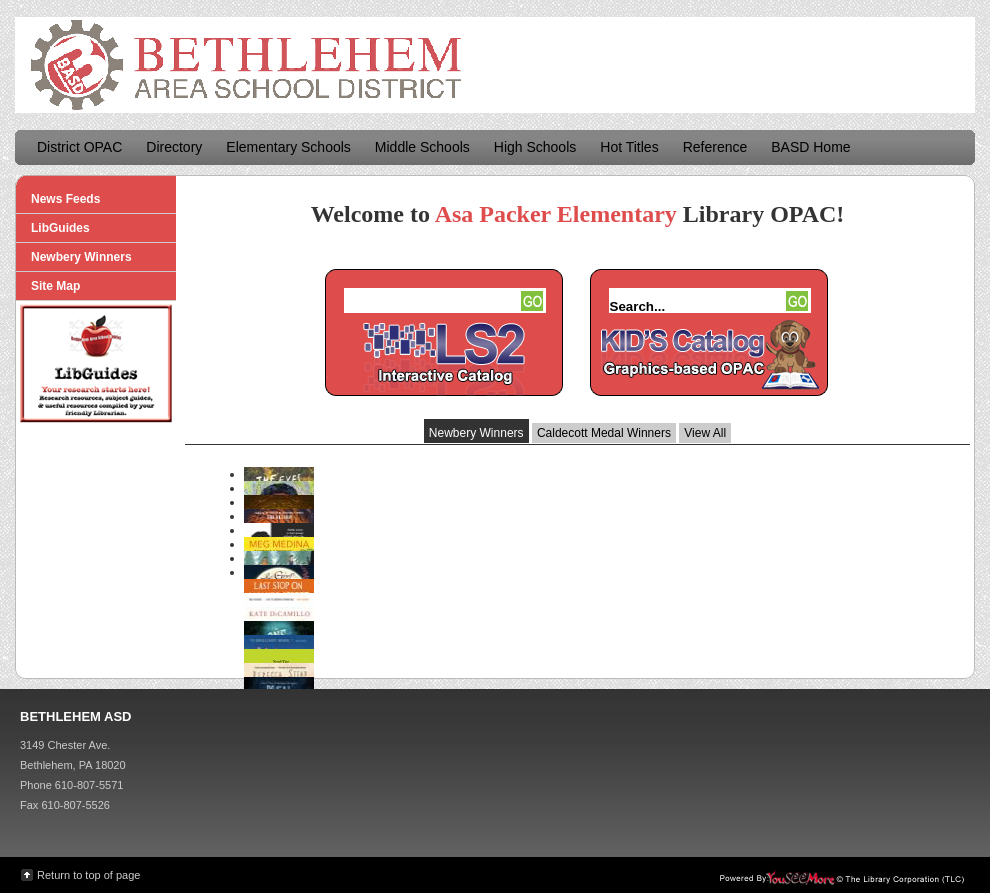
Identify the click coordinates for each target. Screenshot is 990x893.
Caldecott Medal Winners (604, 433)
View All (705, 433)
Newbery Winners (476, 433)
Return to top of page (88, 875)
